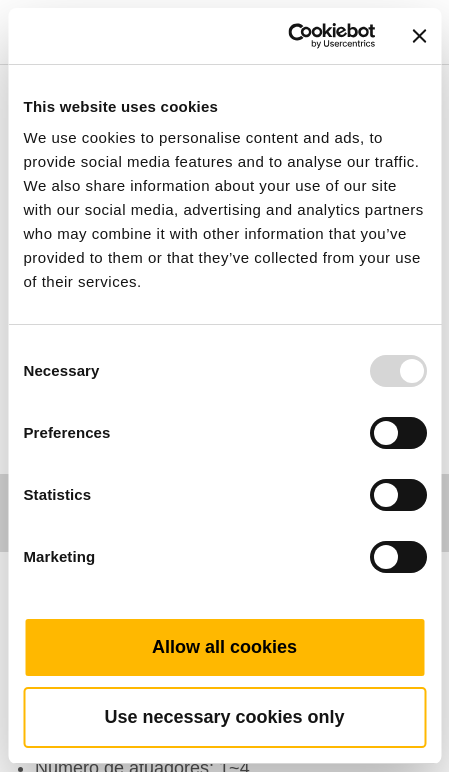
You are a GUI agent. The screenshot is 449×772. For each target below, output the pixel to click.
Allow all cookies (224, 647)
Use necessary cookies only (224, 717)
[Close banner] (419, 36)
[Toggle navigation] (411, 5)
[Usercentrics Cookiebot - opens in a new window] (287, 36)
